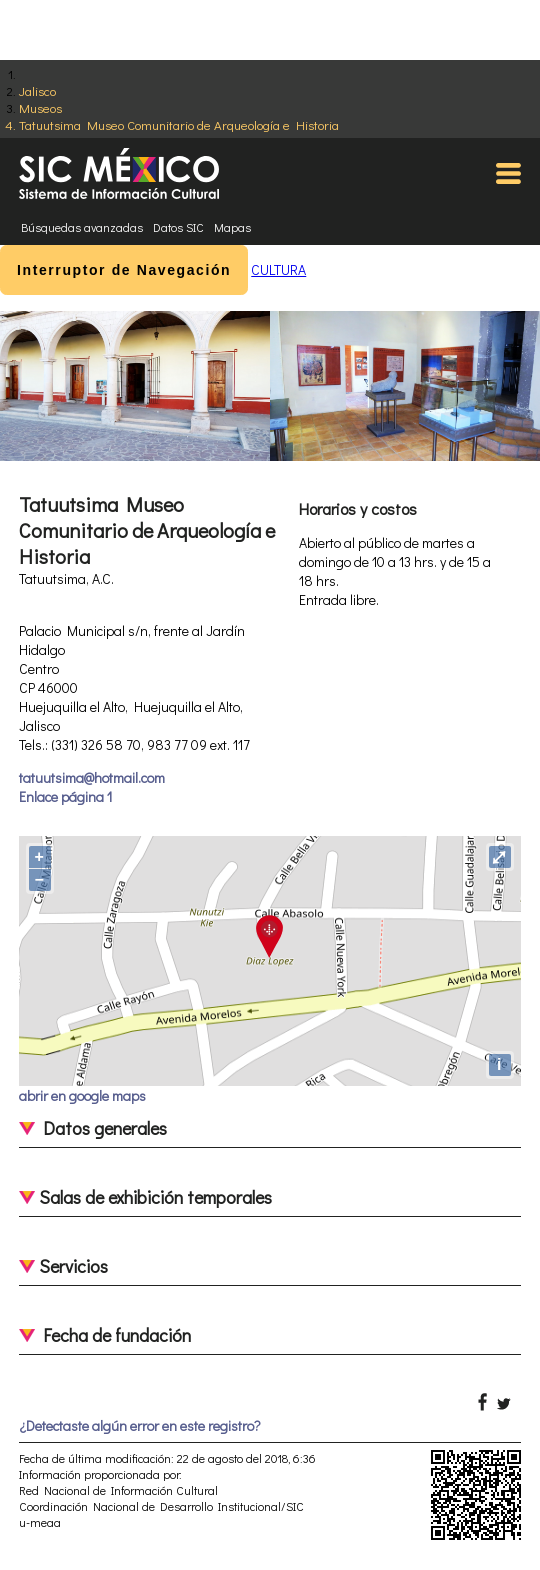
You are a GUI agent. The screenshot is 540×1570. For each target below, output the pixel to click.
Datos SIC (178, 227)
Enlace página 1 (65, 796)
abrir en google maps (82, 1095)
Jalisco (37, 90)
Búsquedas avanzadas (82, 227)
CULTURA (278, 269)
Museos (40, 107)
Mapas (232, 227)
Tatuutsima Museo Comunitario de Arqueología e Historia (179, 124)
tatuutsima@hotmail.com (92, 777)
